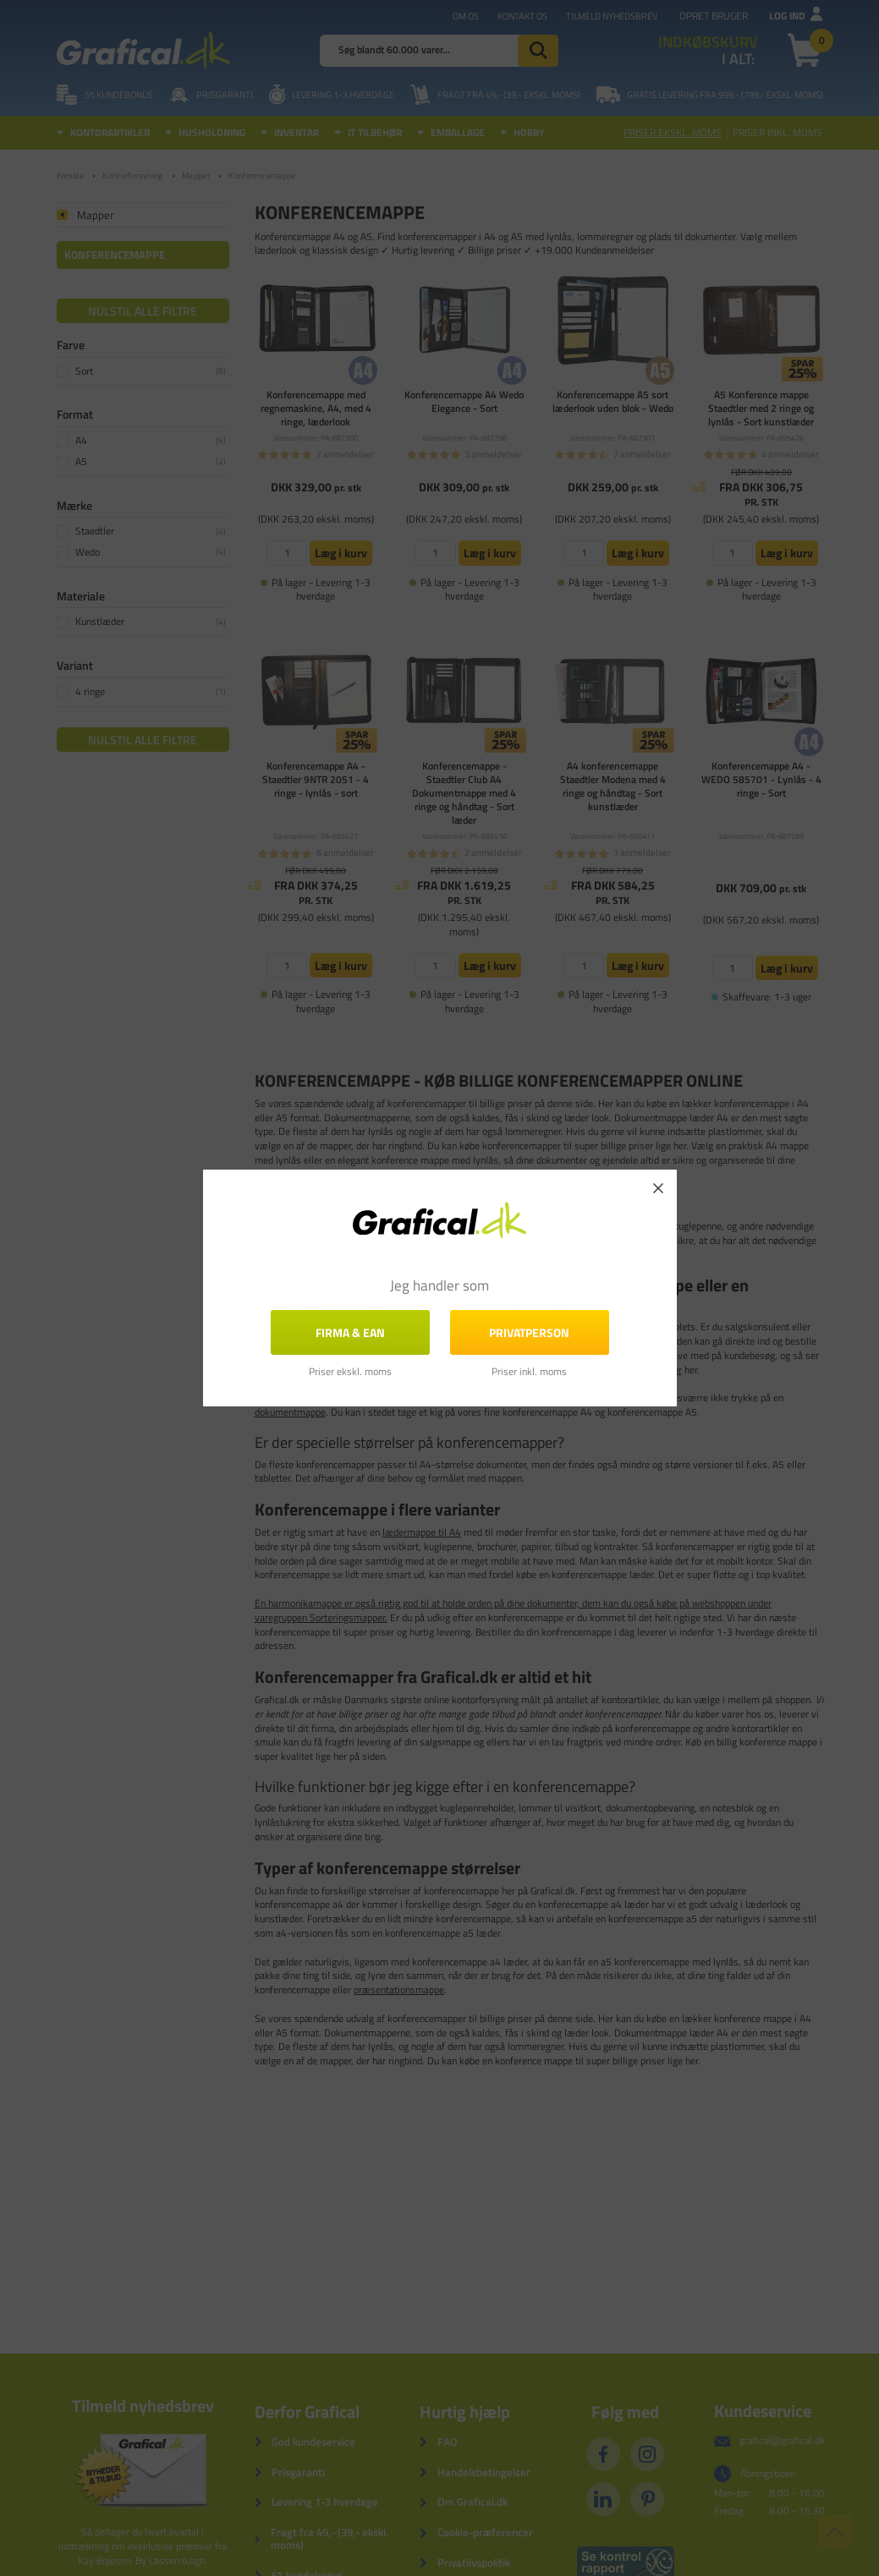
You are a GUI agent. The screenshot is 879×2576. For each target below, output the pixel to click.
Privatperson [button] (529, 1332)
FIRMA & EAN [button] (350, 1332)
